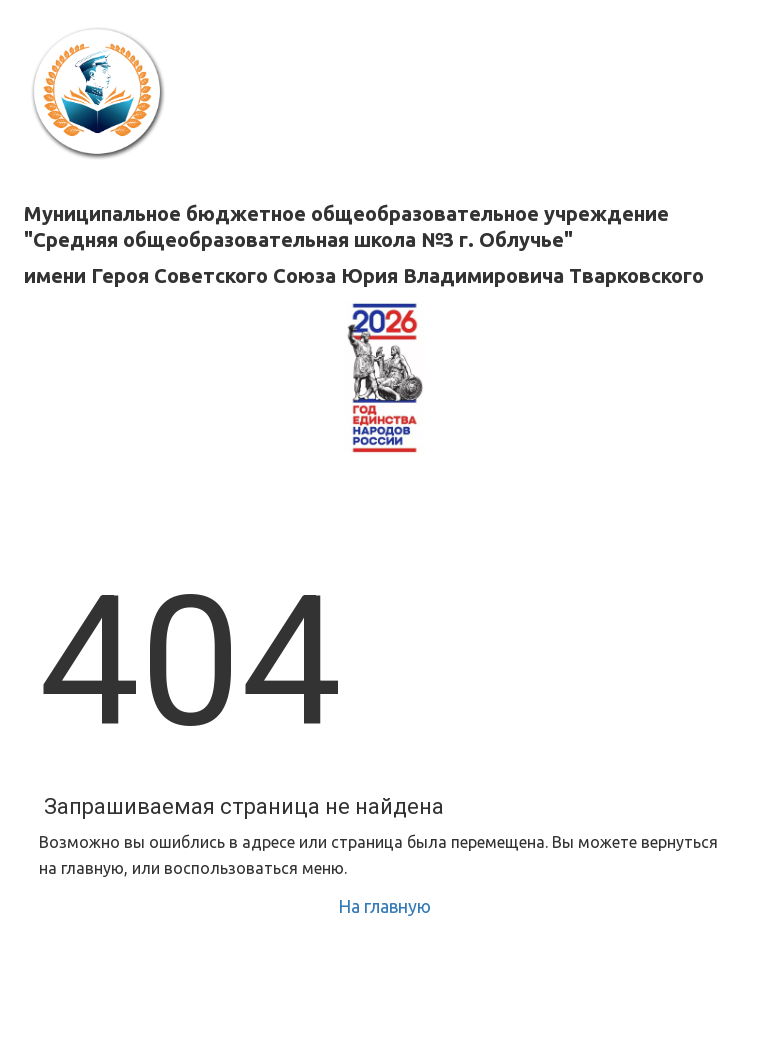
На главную (384, 906)
